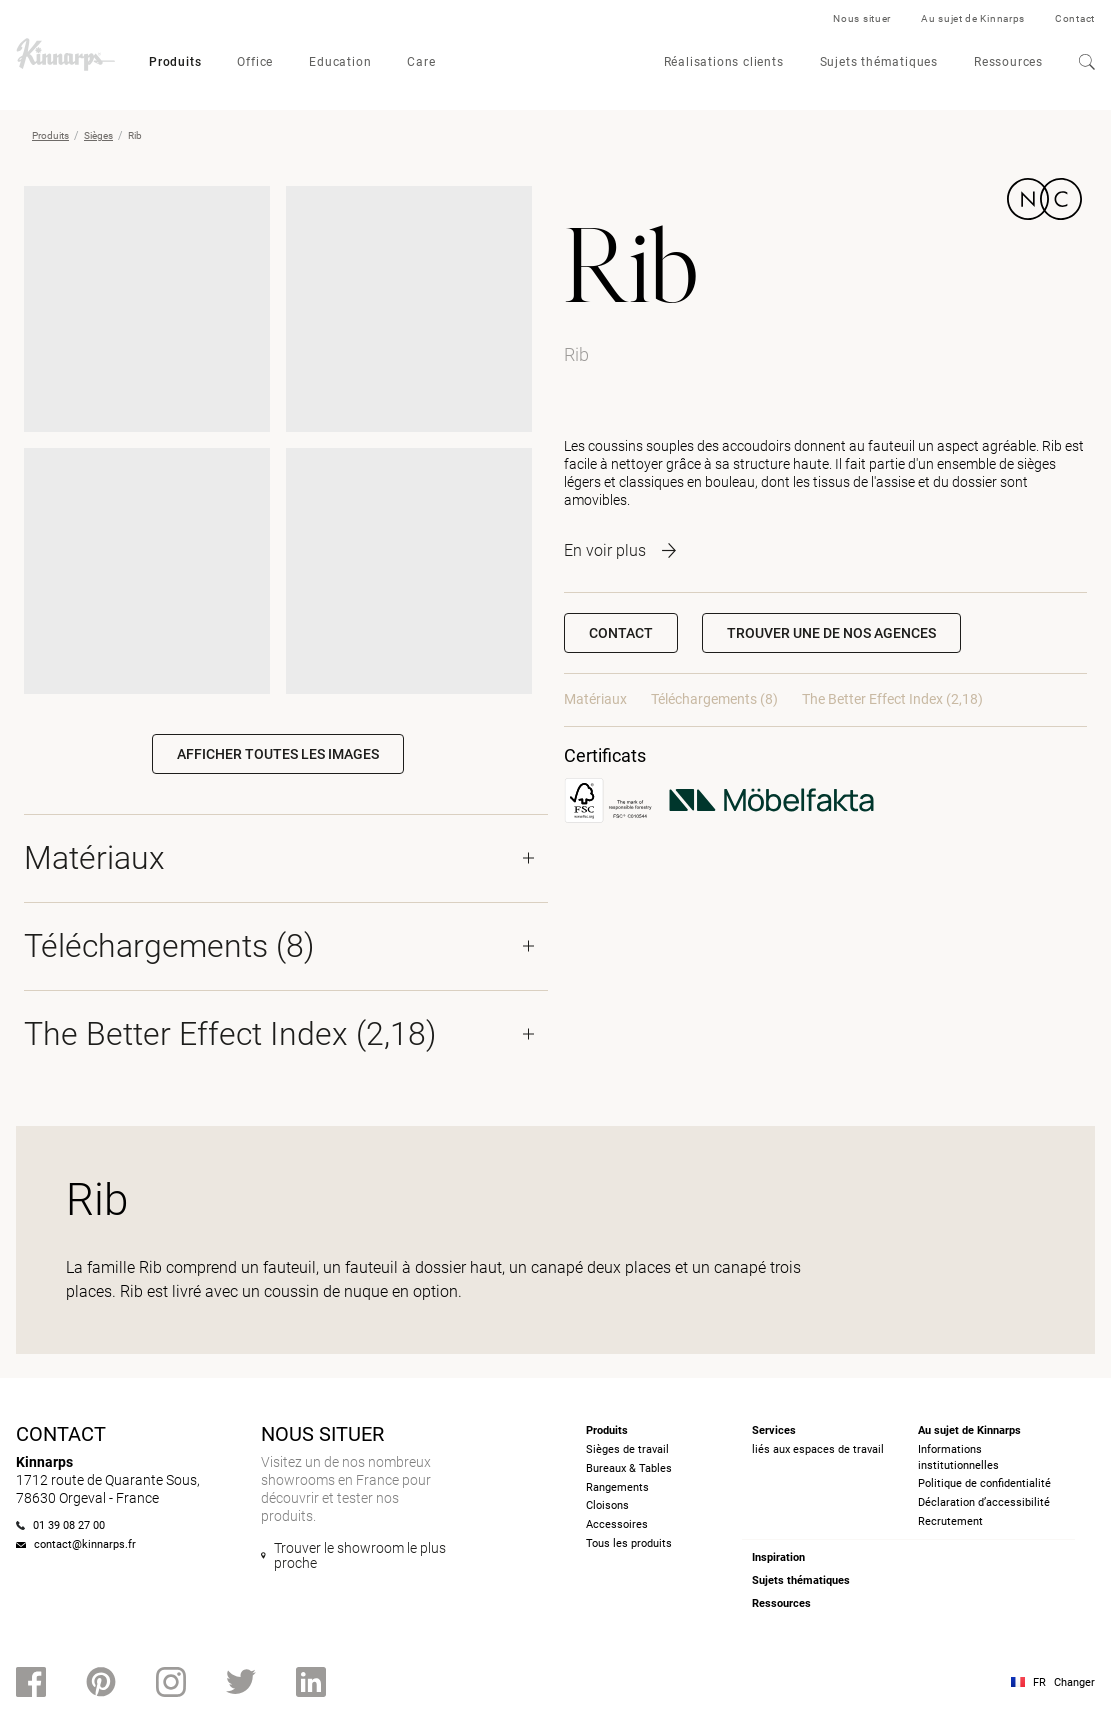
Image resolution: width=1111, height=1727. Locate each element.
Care (421, 62)
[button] (831, 633)
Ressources (1008, 62)
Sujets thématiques (879, 62)
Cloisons (607, 1505)
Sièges (98, 135)
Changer (1074, 1682)
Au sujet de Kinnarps (973, 18)
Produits (175, 62)
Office (255, 62)
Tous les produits (629, 1543)
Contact (1075, 18)
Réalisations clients (724, 62)
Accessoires (617, 1524)
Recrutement (950, 1521)
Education (340, 62)
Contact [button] (621, 633)
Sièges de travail (627, 1449)
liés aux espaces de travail (818, 1449)
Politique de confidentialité (984, 1483)
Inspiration (778, 1557)
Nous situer (862, 18)
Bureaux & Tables (629, 1468)
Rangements (617, 1487)
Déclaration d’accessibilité (984, 1502)
